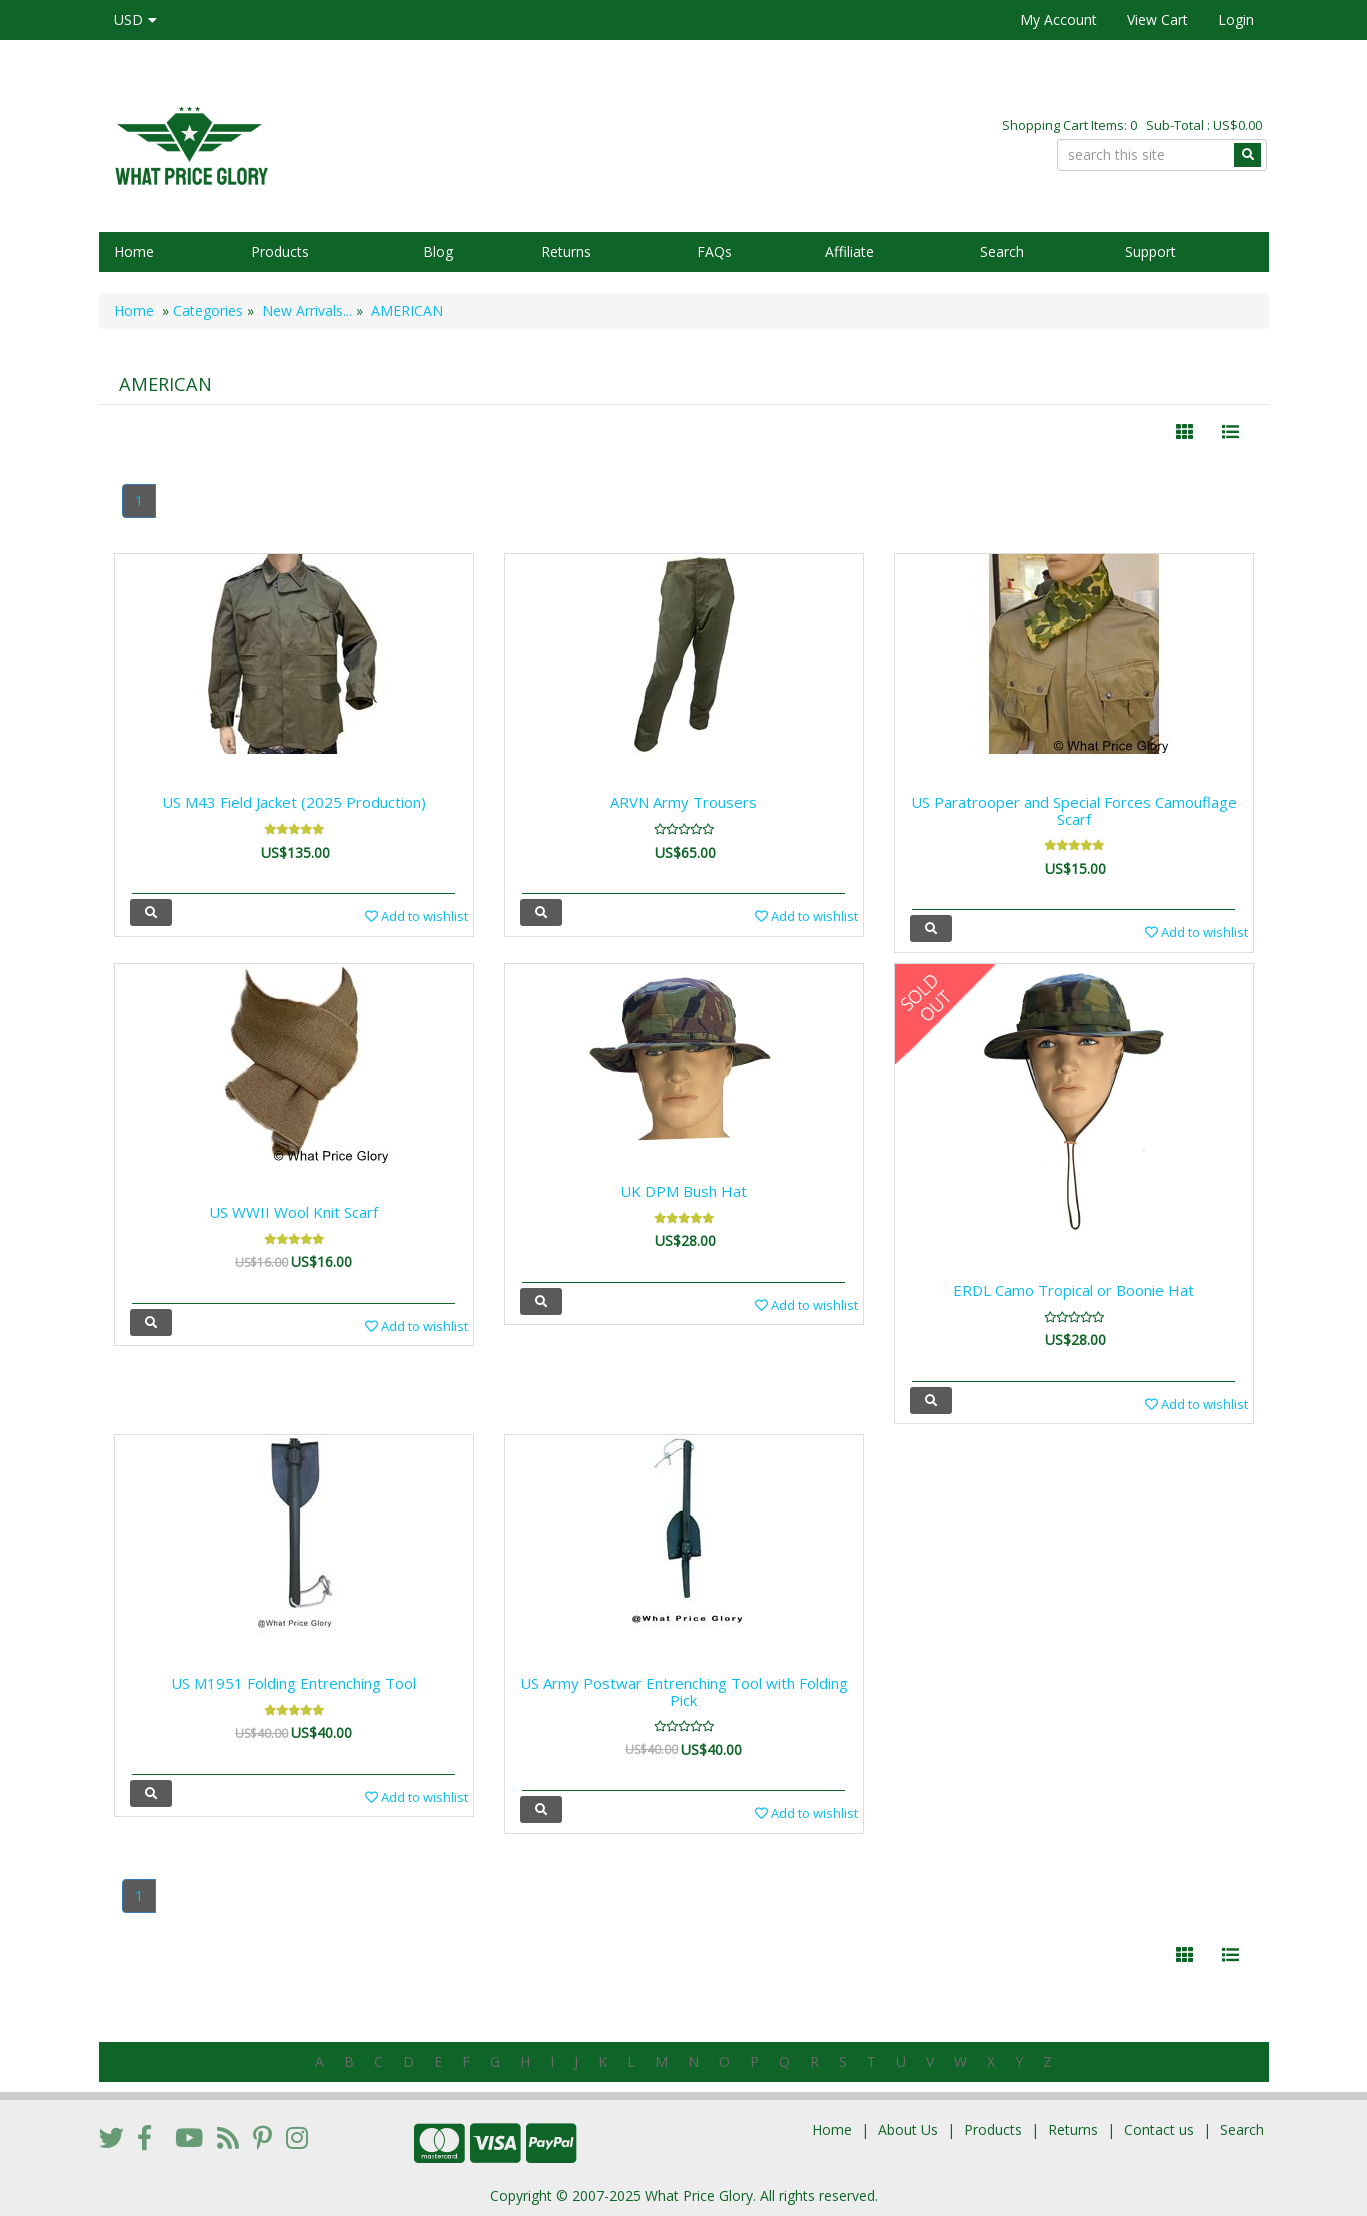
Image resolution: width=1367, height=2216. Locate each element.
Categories (208, 310)
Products (280, 251)
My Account (1058, 19)
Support (1150, 251)
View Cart (1157, 19)
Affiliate (849, 251)
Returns (566, 251)
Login (1236, 19)
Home (134, 251)
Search (1002, 251)
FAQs (714, 251)
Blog (438, 251)
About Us (908, 2129)
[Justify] (1230, 432)
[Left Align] (1184, 432)
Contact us (1159, 2129)
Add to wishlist (416, 916)
